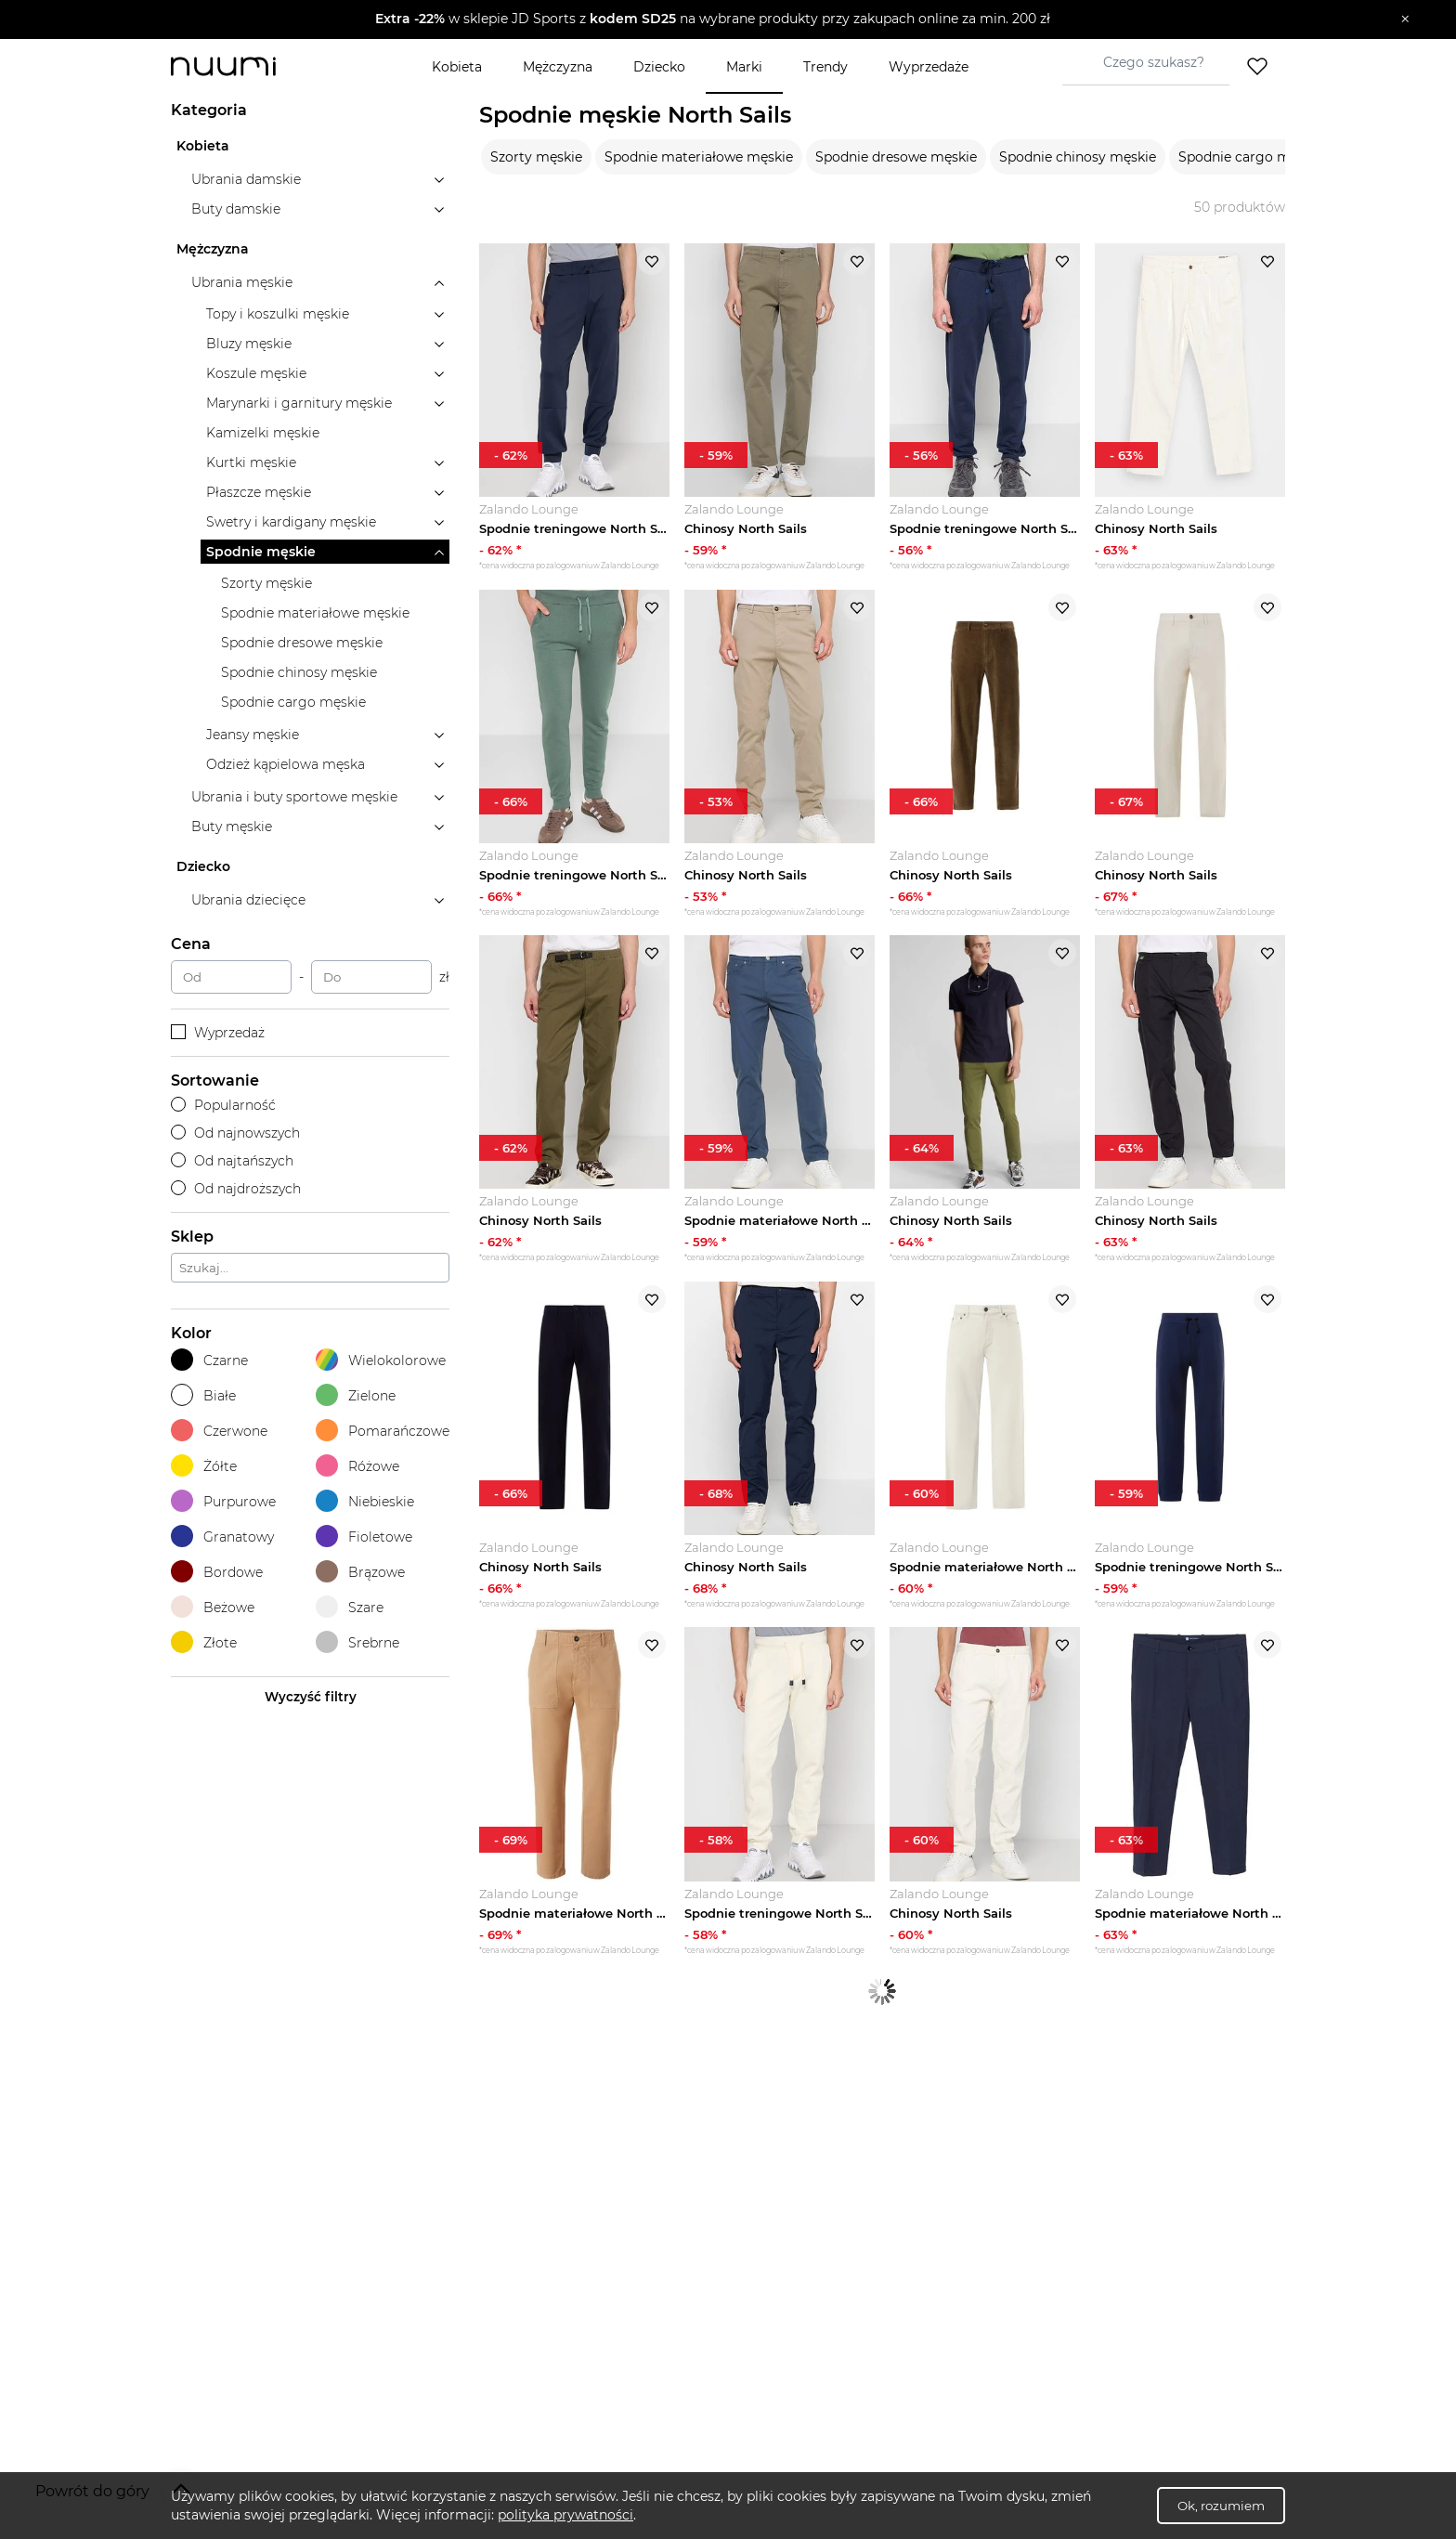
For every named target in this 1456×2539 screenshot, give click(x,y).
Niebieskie (365, 1501)
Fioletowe (364, 1536)
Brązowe (360, 1571)
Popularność (223, 1105)
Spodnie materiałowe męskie (698, 157)
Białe (203, 1395)
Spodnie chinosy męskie (1077, 157)
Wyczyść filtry (311, 1696)
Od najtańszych (232, 1160)
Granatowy (222, 1536)
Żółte (204, 1466)
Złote (204, 1642)
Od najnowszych (235, 1133)
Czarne (209, 1360)
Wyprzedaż (218, 1032)
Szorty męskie (536, 157)
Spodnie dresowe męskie (896, 157)
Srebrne (357, 1642)
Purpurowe (223, 1501)
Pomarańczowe (382, 1430)
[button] (714, 19)
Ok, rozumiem (1221, 2505)
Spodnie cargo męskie (1250, 157)
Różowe (357, 1466)
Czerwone (219, 1430)
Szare (350, 1607)
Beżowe (212, 1607)
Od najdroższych (236, 1188)
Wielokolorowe (381, 1360)
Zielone (356, 1395)
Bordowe (217, 1571)
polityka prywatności (565, 2514)
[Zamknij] (1405, 19)
